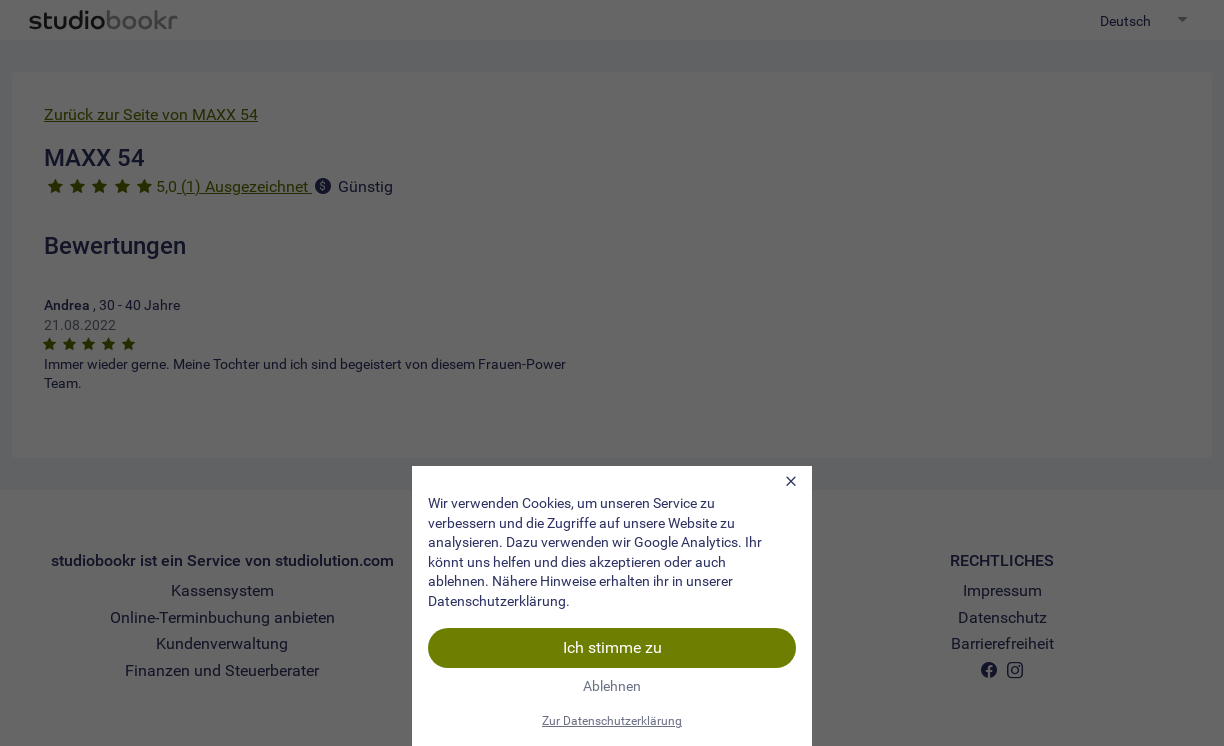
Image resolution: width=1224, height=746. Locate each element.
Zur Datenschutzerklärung (612, 721)
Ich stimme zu (612, 647)
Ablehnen (612, 686)
